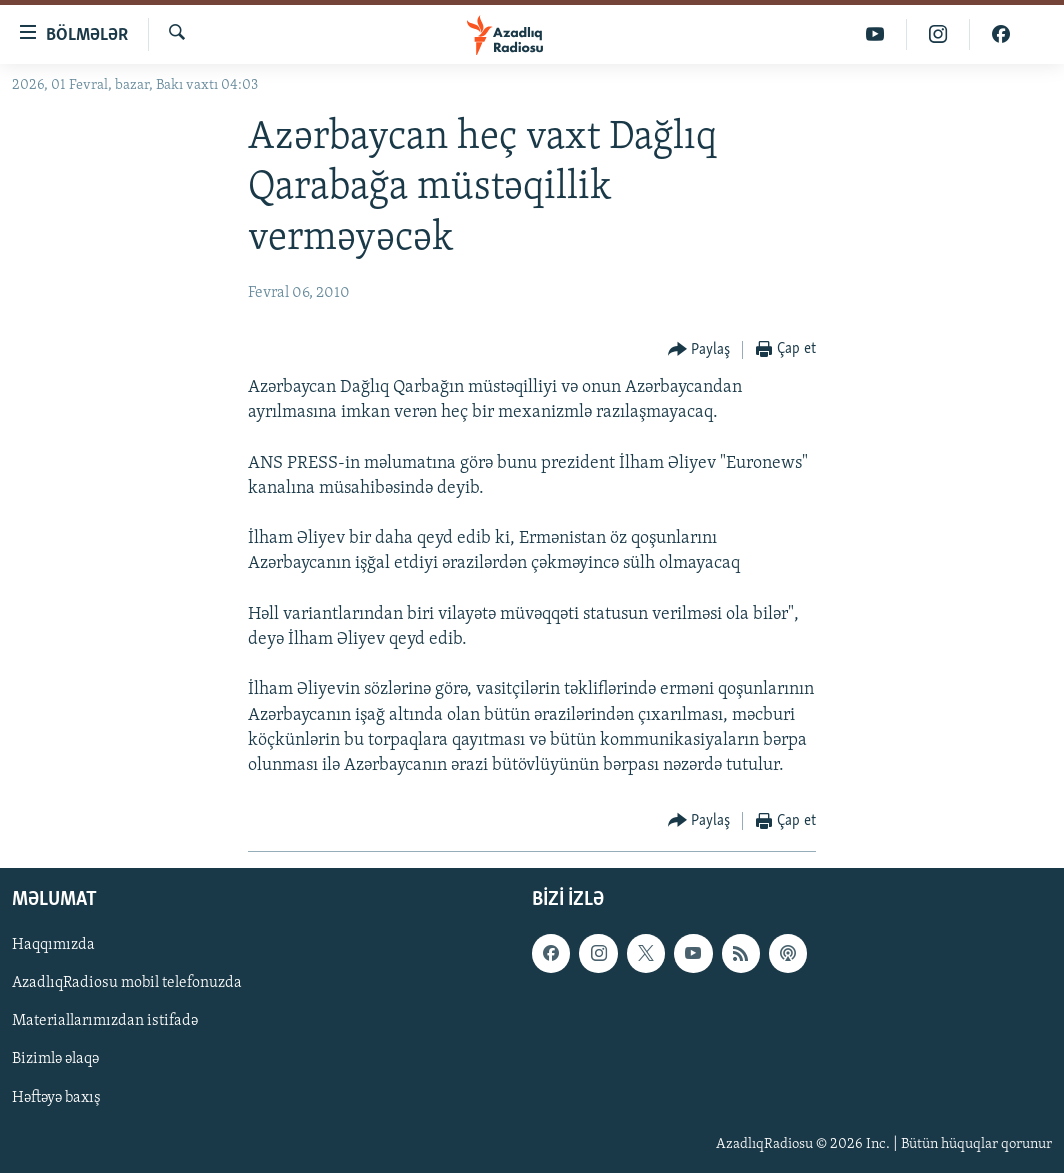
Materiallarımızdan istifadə (105, 1022)
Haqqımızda (53, 946)
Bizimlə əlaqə (55, 1060)
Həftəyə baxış (56, 1098)
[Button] (699, 350)
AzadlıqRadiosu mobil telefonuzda (127, 984)
